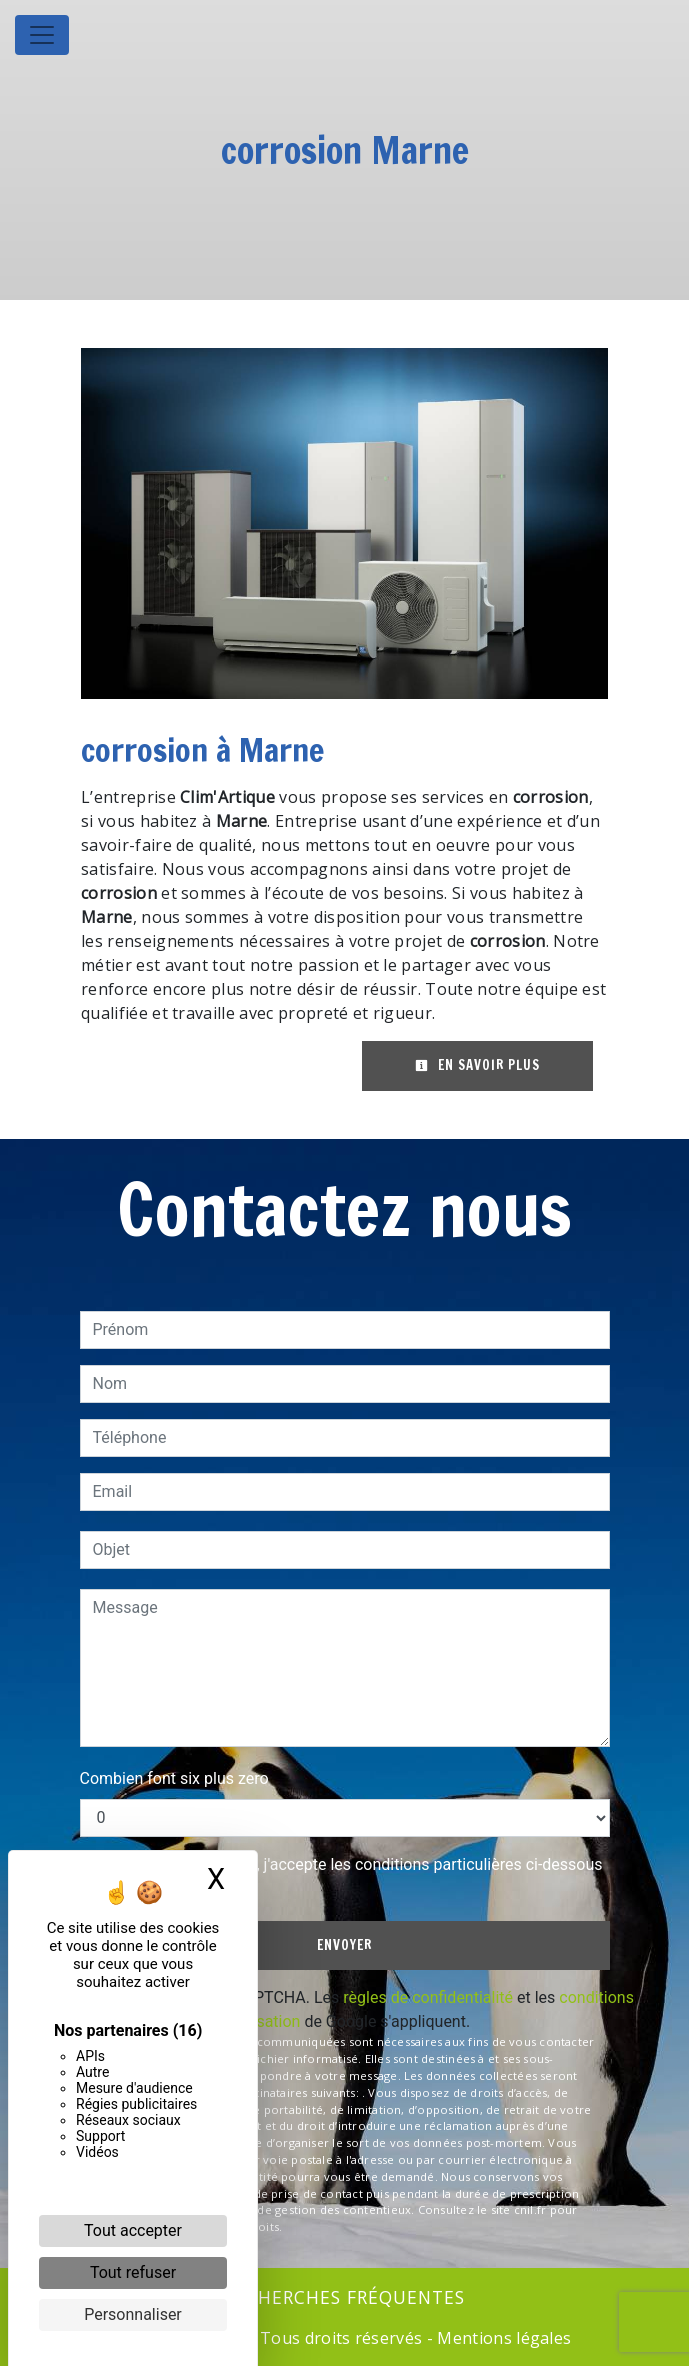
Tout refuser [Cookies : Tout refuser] (133, 2272)
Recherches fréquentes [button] (344, 2297)
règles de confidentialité (428, 1997)
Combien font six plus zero (174, 1778)
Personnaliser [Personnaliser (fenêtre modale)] (133, 2314)
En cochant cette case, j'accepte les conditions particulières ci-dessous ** (351, 1876)
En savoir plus (477, 1065)
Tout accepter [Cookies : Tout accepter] (133, 2230)
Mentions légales (502, 2338)
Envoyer (344, 1945)
